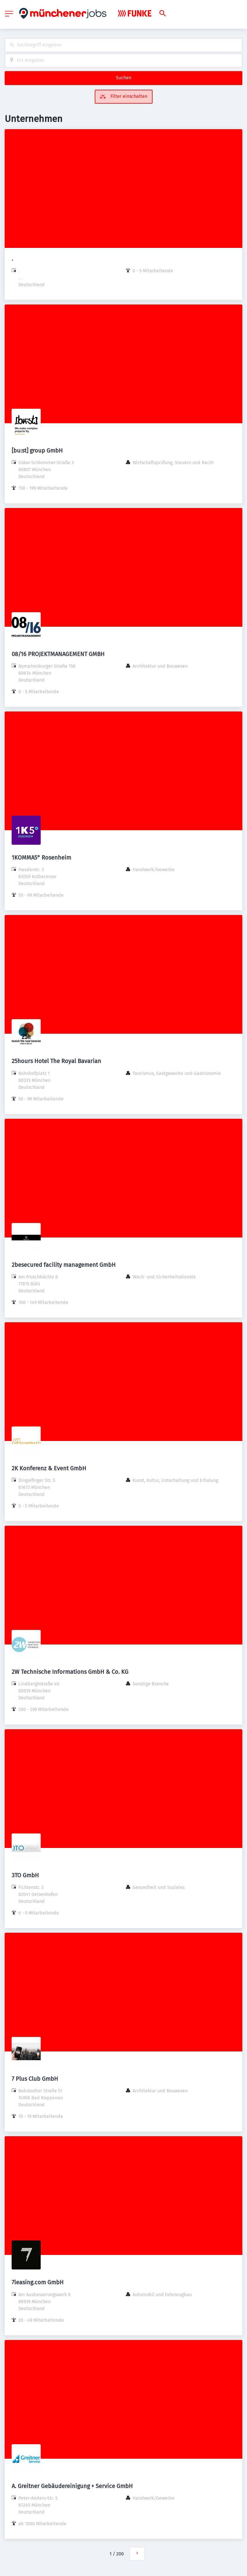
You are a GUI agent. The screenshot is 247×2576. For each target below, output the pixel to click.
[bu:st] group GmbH (37, 450)
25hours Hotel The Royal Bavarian (56, 1061)
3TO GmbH (25, 1875)
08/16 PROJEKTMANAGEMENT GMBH (58, 654)
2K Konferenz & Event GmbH (49, 1468)
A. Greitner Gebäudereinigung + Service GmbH (72, 2486)
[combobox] (123, 45)
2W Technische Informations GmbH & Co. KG (70, 1671)
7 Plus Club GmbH (35, 2078)
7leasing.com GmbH (38, 2282)
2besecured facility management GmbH (64, 1264)
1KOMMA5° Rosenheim (41, 857)
